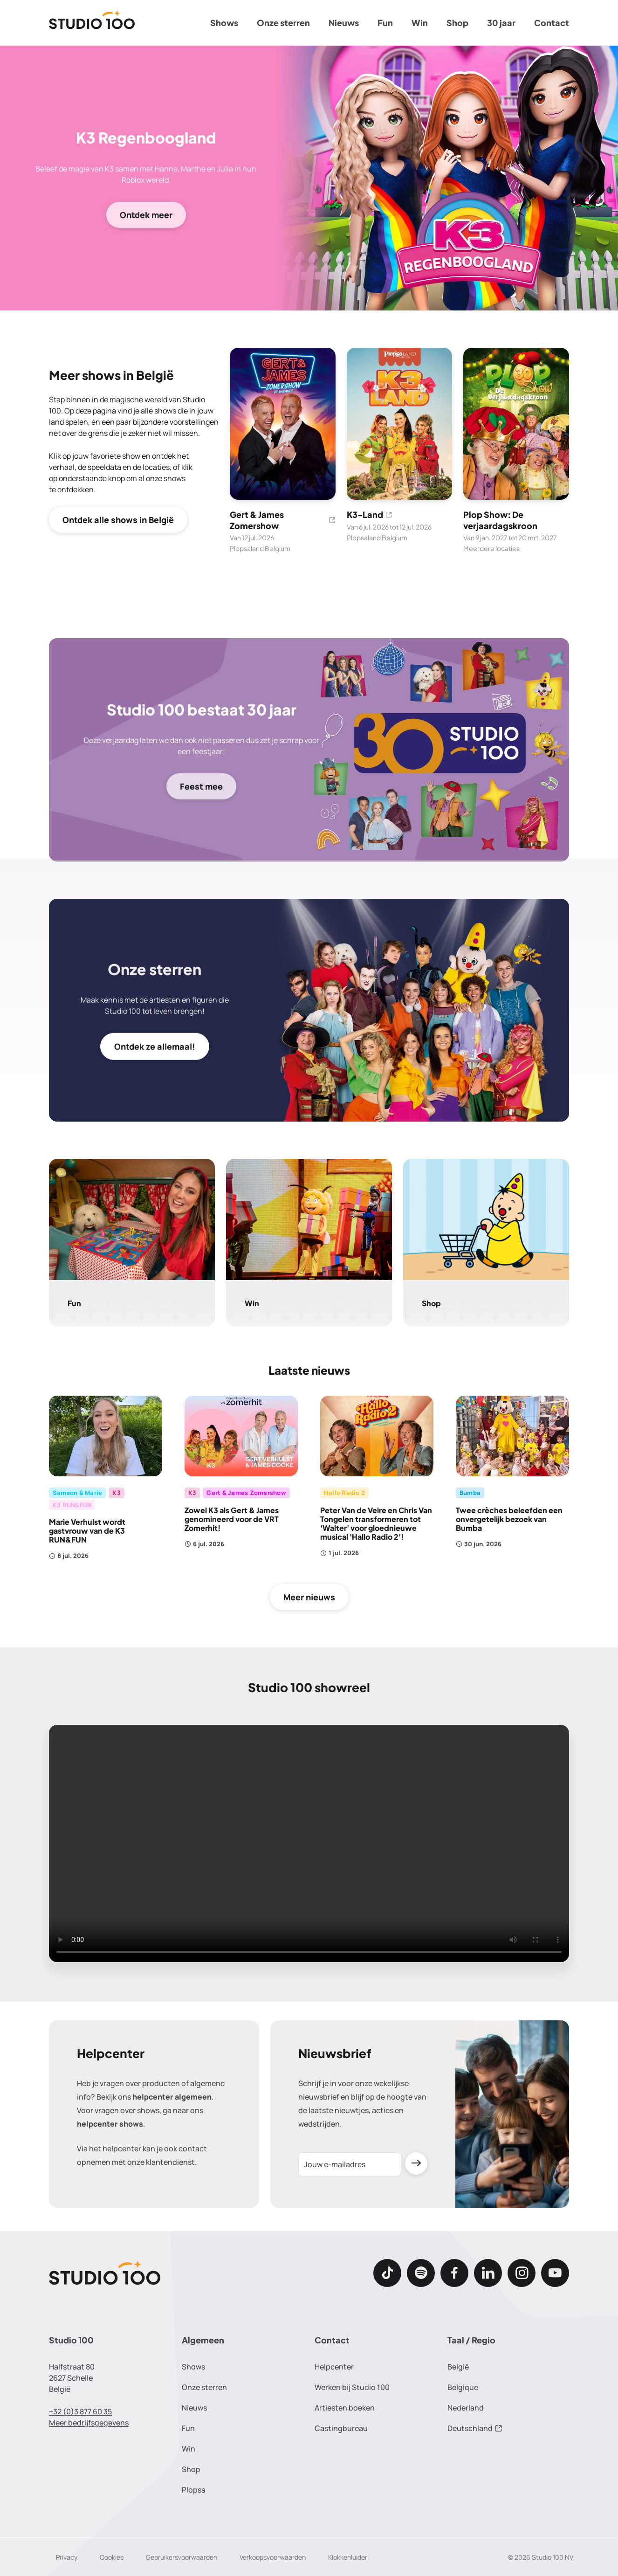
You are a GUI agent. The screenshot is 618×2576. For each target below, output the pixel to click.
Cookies (112, 2557)
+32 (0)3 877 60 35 (80, 2411)
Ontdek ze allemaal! (154, 1046)
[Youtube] (555, 2273)
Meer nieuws (309, 1597)
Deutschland (474, 2428)
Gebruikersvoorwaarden (181, 2557)
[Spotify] (421, 2273)
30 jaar (501, 22)
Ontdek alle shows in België (118, 519)
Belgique (462, 2387)
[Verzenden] (416, 2164)
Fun (385, 22)
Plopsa (194, 2490)
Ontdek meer (146, 214)
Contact (551, 22)
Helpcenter (334, 2367)
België (458, 2367)
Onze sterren (283, 22)
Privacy (66, 2557)
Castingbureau (341, 2428)
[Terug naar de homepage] (92, 22)
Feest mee (201, 786)
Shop (457, 22)
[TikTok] (387, 2273)
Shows (224, 22)
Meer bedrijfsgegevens (89, 2423)
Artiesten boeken (345, 2408)
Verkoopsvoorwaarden (273, 2557)
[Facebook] (454, 2273)
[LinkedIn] (488, 2273)
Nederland (465, 2408)
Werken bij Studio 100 (352, 2387)
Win (420, 22)
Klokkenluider (347, 2557)
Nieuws (344, 22)
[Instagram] (522, 2273)
